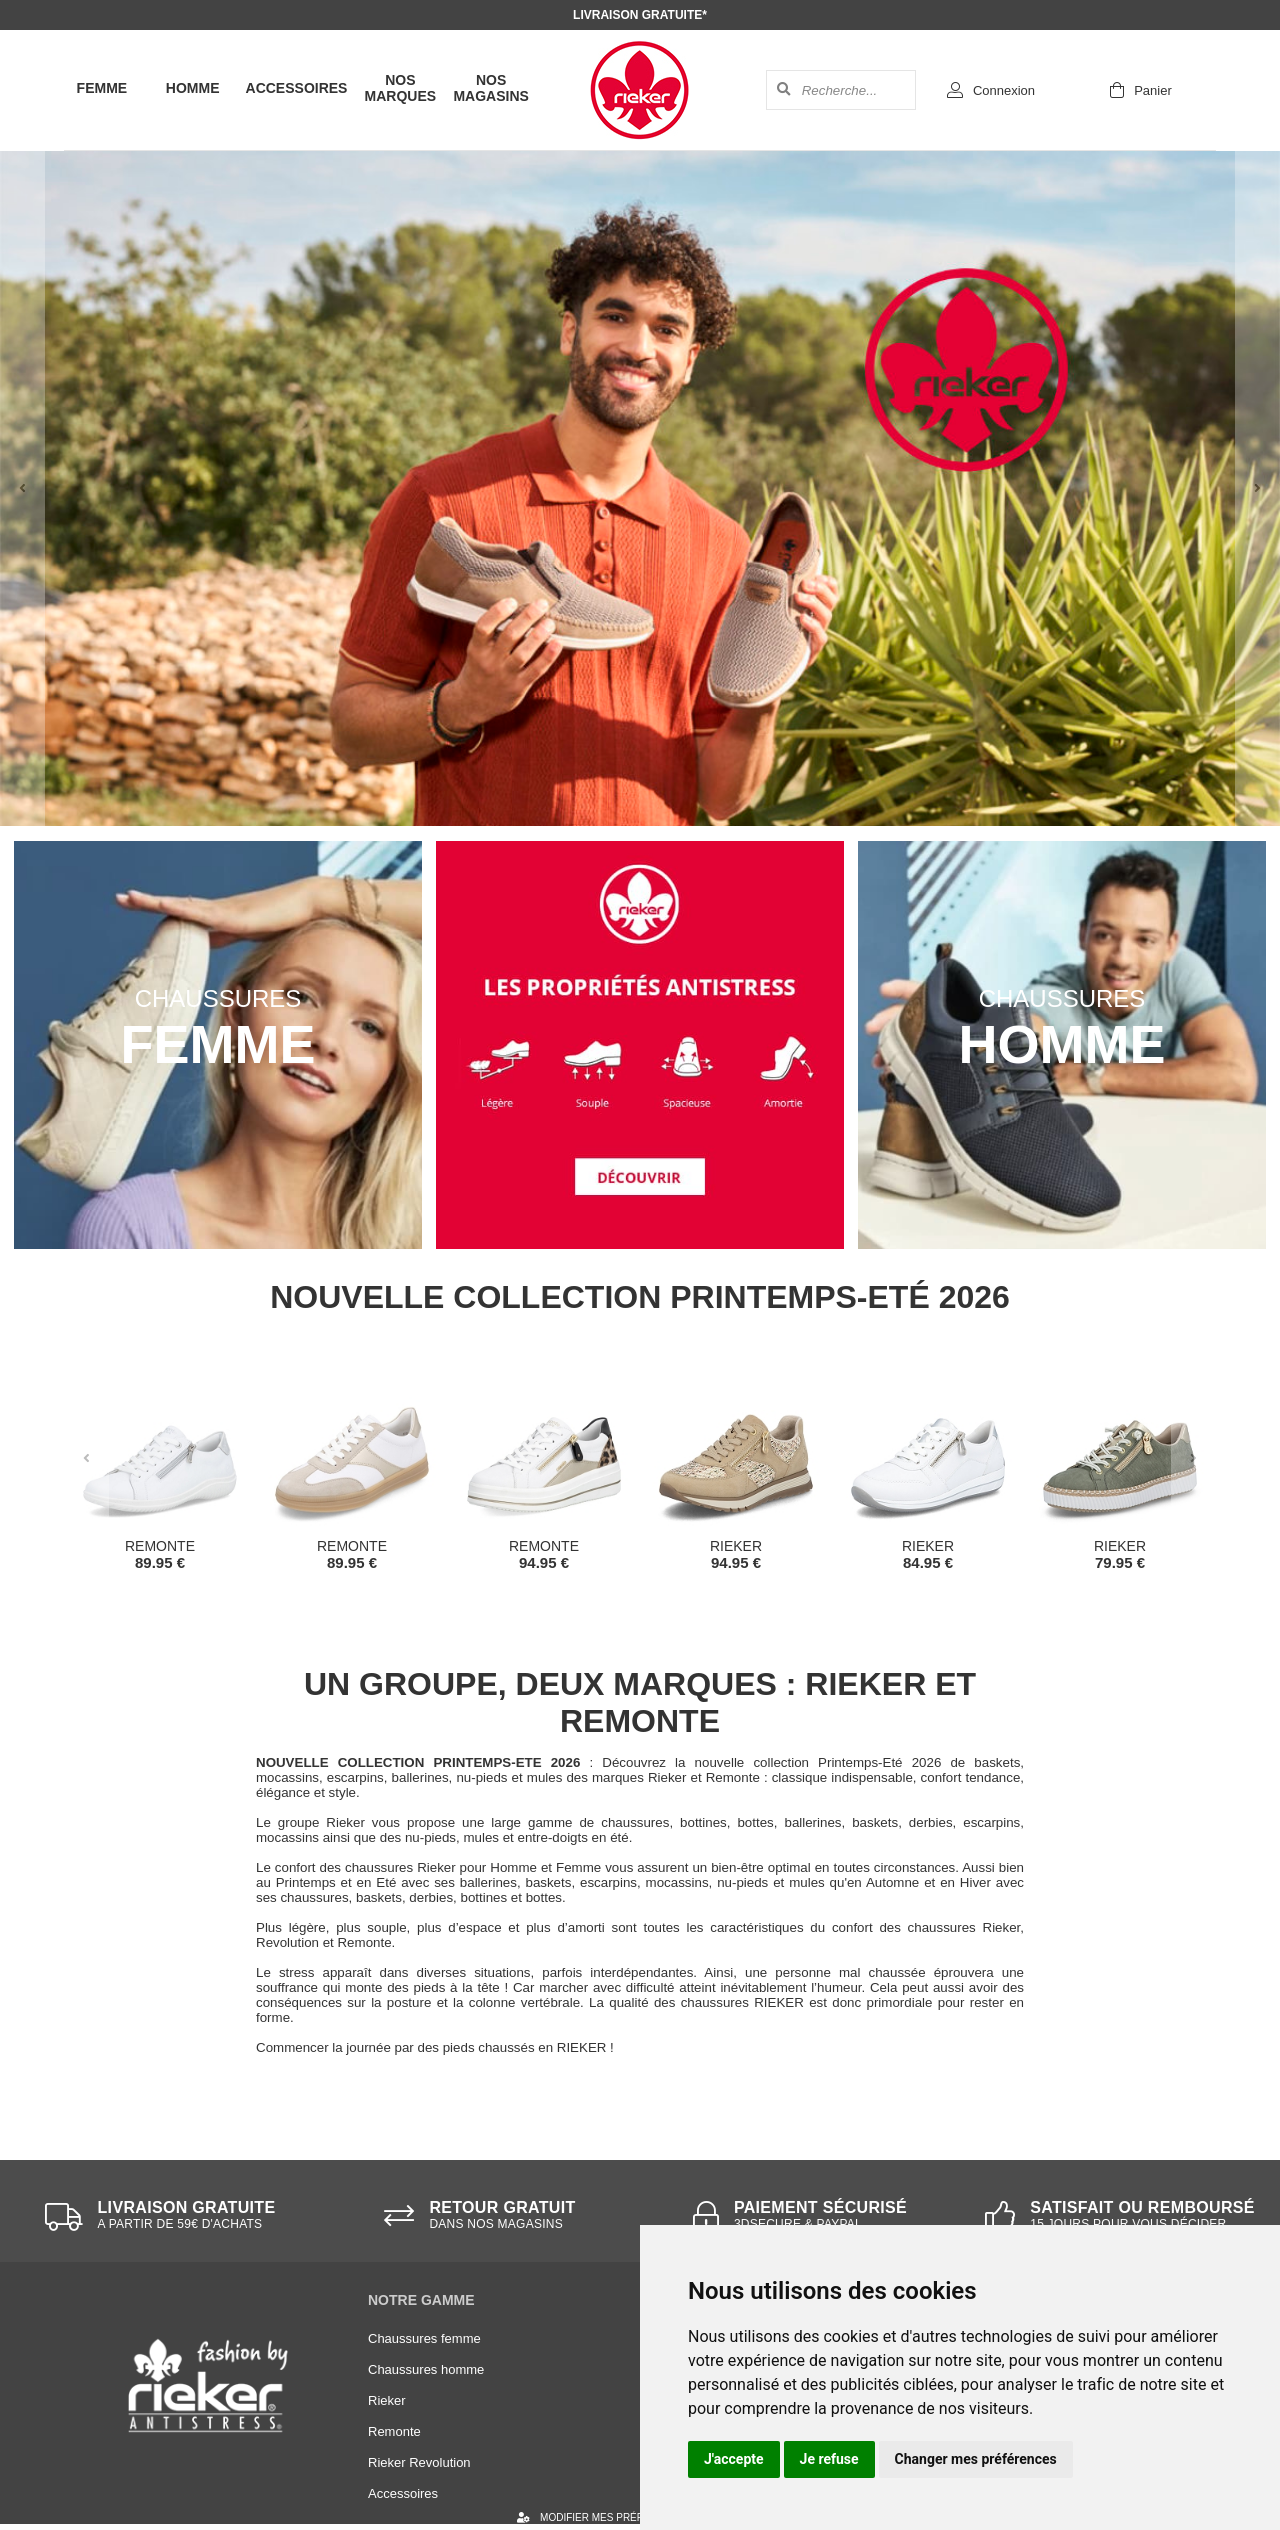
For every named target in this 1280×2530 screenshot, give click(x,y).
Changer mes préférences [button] (976, 2459)
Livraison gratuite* (640, 15)
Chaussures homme (426, 2369)
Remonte (394, 2431)
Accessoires (297, 88)
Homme (193, 88)
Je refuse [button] (829, 2459)
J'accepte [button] (734, 2459)
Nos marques (401, 88)
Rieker (387, 2400)
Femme (102, 88)
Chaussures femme (424, 2338)
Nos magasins (490, 88)
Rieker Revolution (419, 2462)
